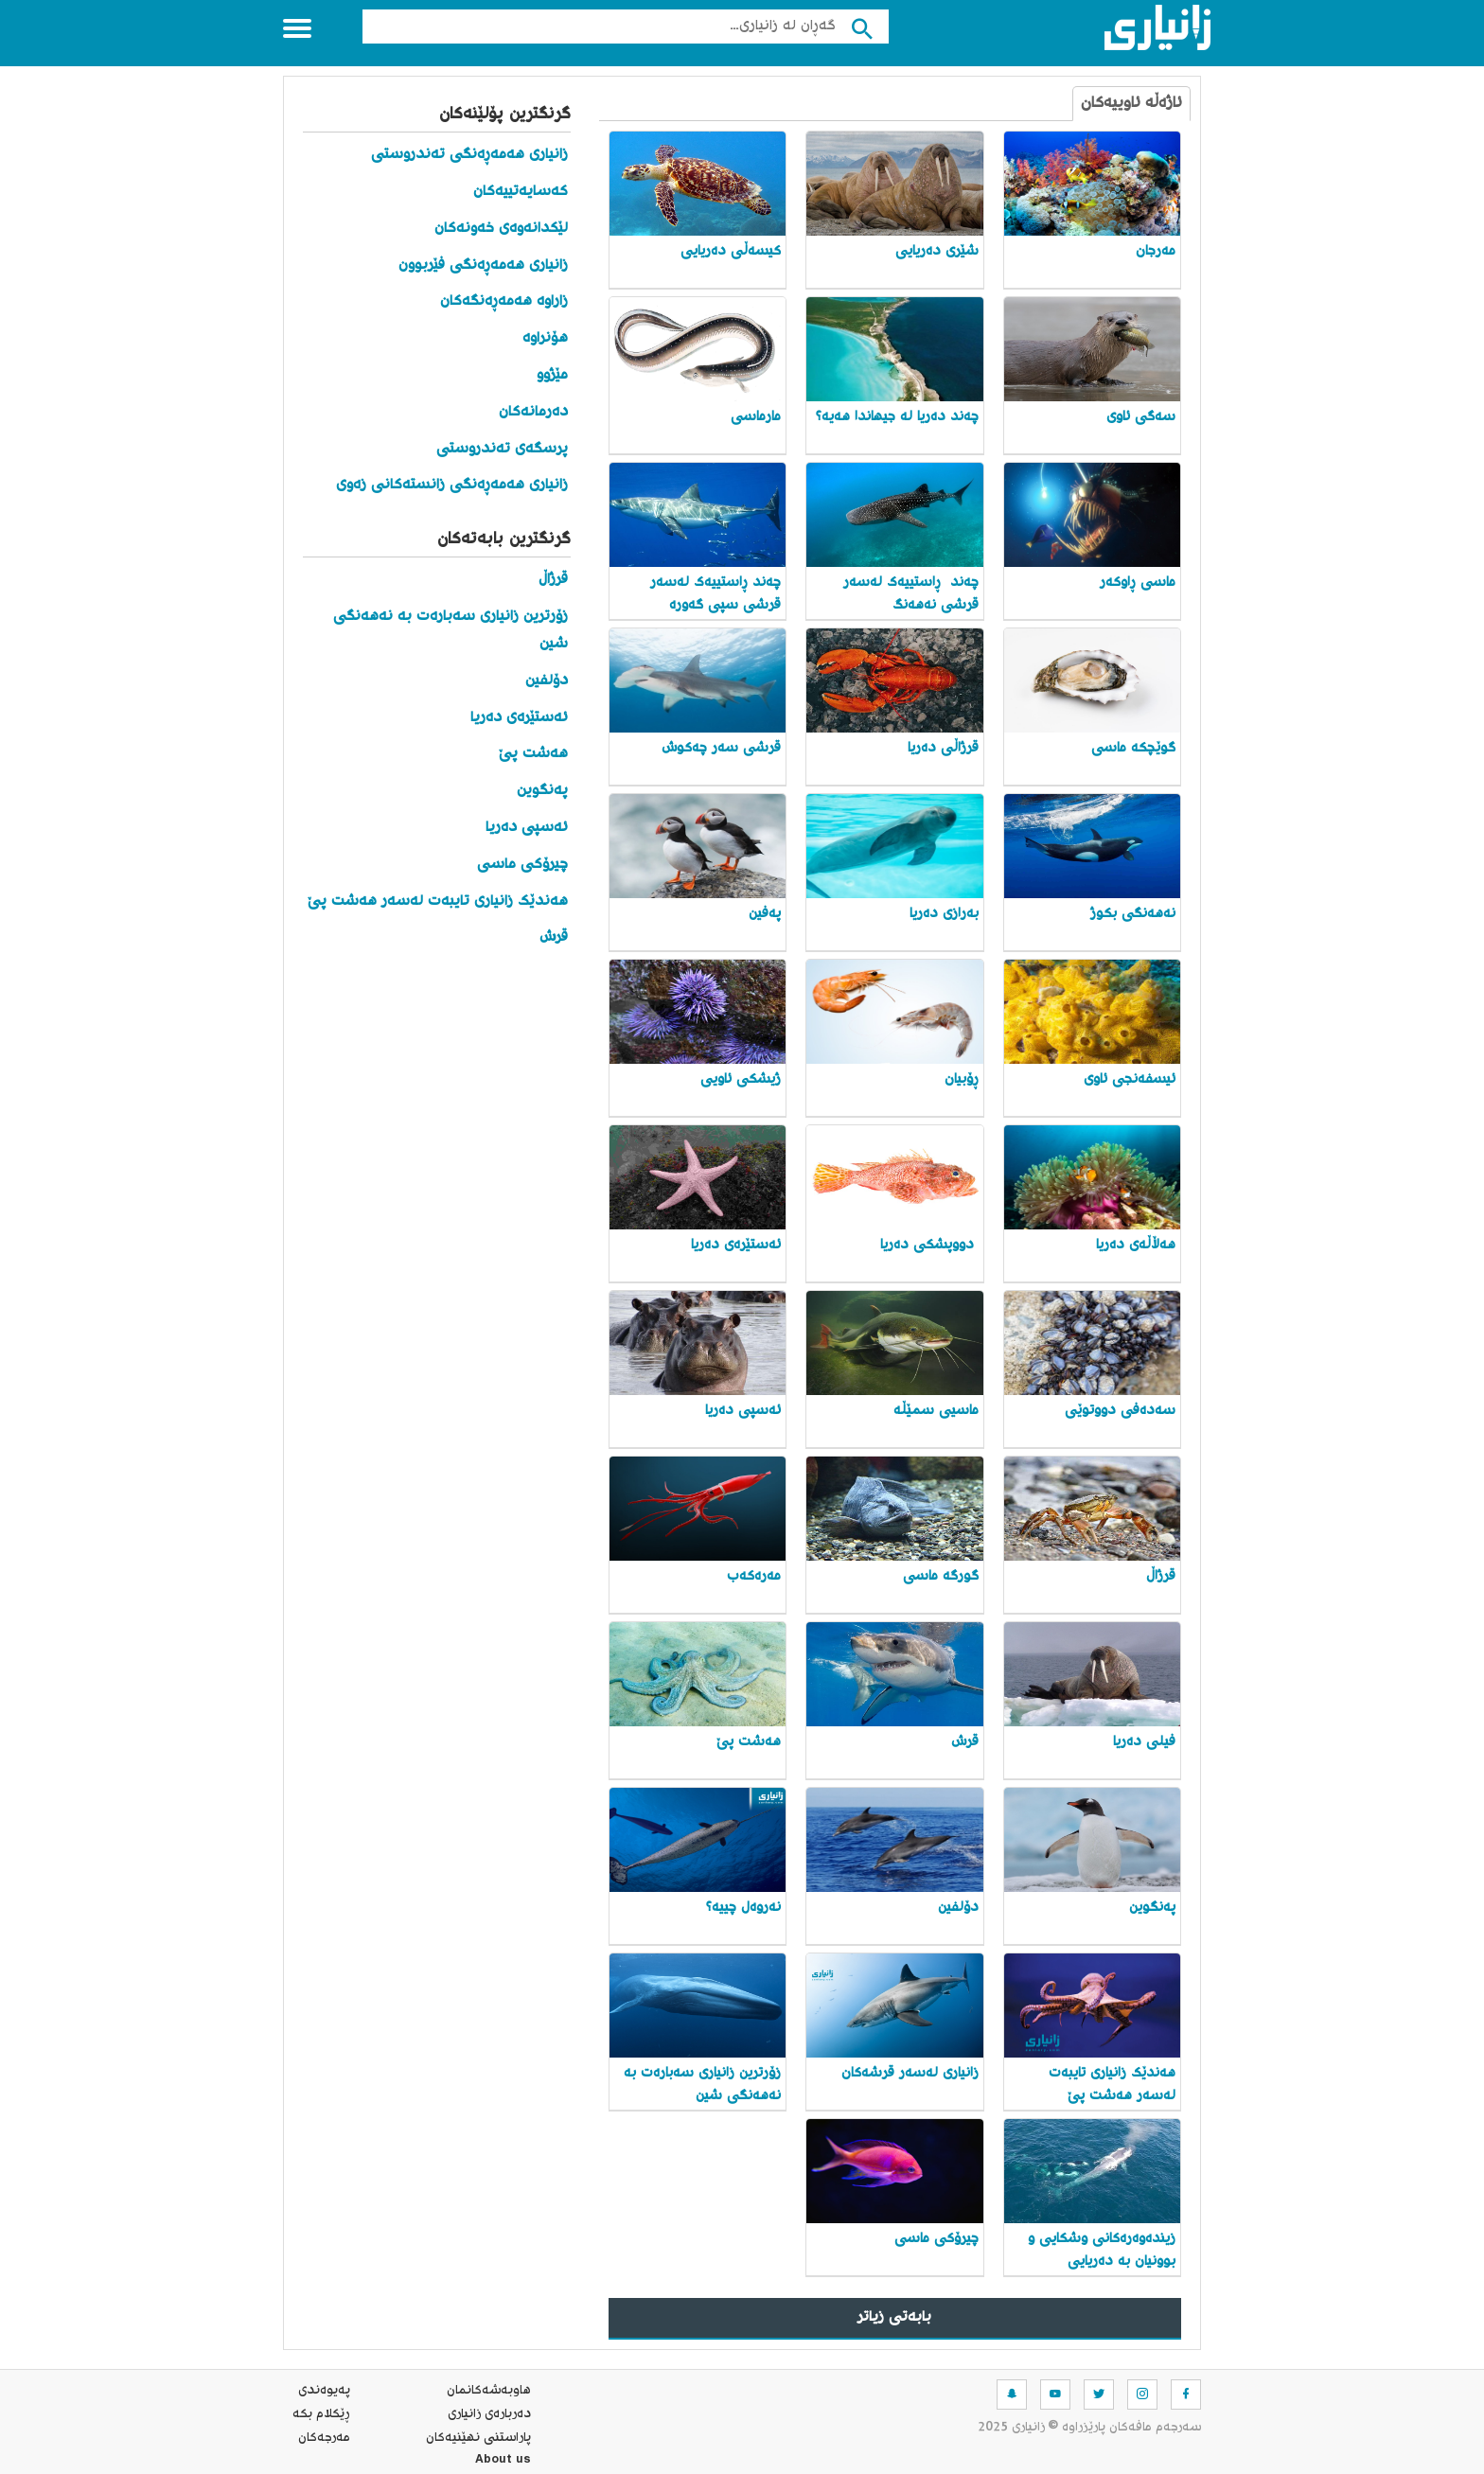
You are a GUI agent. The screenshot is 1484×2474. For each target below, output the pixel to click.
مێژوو (552, 375)
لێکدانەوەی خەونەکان (501, 228)
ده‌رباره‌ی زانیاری (489, 2414)
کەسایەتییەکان (520, 192)
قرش (553, 937)
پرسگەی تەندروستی (502, 449)
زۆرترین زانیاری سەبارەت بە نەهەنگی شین (450, 630)
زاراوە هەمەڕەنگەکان (504, 301)
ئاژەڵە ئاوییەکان (1131, 103)
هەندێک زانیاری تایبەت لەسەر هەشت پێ (438, 901)
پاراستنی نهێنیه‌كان (478, 2438)
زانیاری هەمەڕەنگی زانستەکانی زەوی (452, 485)
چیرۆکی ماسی (522, 864)
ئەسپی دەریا (527, 828)
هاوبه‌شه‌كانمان (489, 2390)
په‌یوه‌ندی (324, 2390)
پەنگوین (542, 791)
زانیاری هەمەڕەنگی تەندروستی (469, 155)
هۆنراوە (545, 338)
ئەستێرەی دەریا (519, 718)
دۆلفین (546, 681)
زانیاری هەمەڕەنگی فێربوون (483, 265)
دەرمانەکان (533, 412)
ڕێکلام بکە (321, 2414)
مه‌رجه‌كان (324, 2438)
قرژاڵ (553, 580)
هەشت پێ (533, 754)
